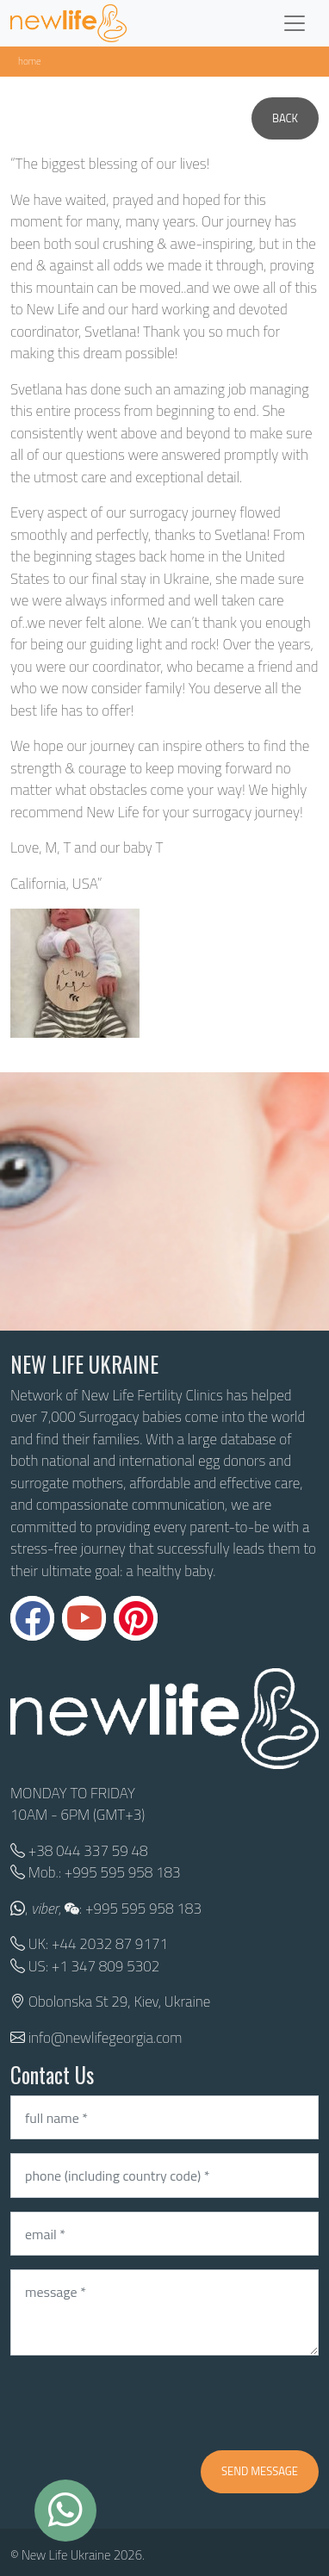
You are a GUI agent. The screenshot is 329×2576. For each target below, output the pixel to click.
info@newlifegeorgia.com (105, 2038)
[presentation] (141, 2402)
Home (29, 60)
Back (285, 118)
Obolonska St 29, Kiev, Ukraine (119, 2001)
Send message (259, 2471)
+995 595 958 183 (123, 1872)
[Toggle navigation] (294, 23)
